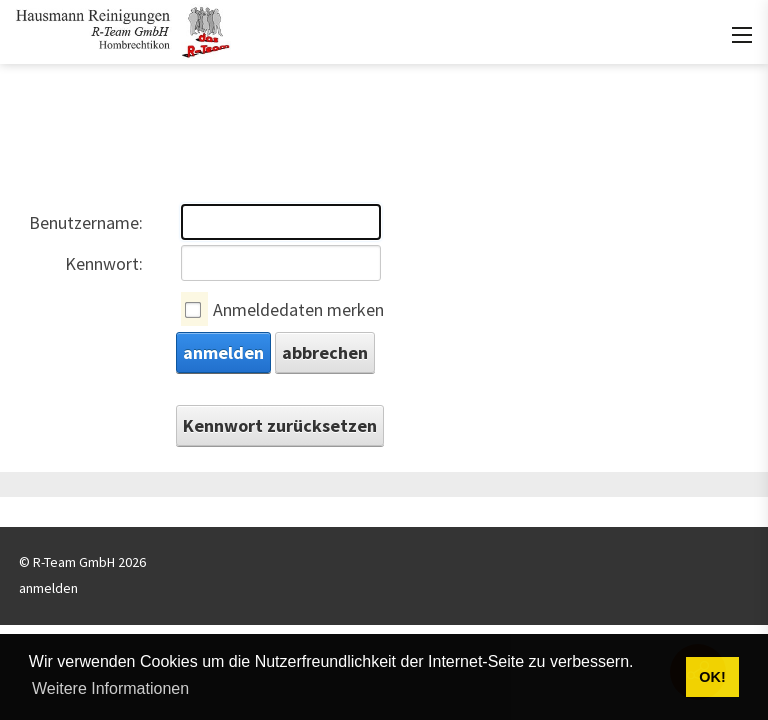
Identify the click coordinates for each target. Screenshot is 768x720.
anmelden (223, 352)
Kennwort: (104, 263)
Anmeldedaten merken (298, 309)
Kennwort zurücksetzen (280, 425)
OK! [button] (712, 677)
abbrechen (325, 352)
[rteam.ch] (123, 29)
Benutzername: (86, 222)
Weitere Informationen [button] (110, 688)
